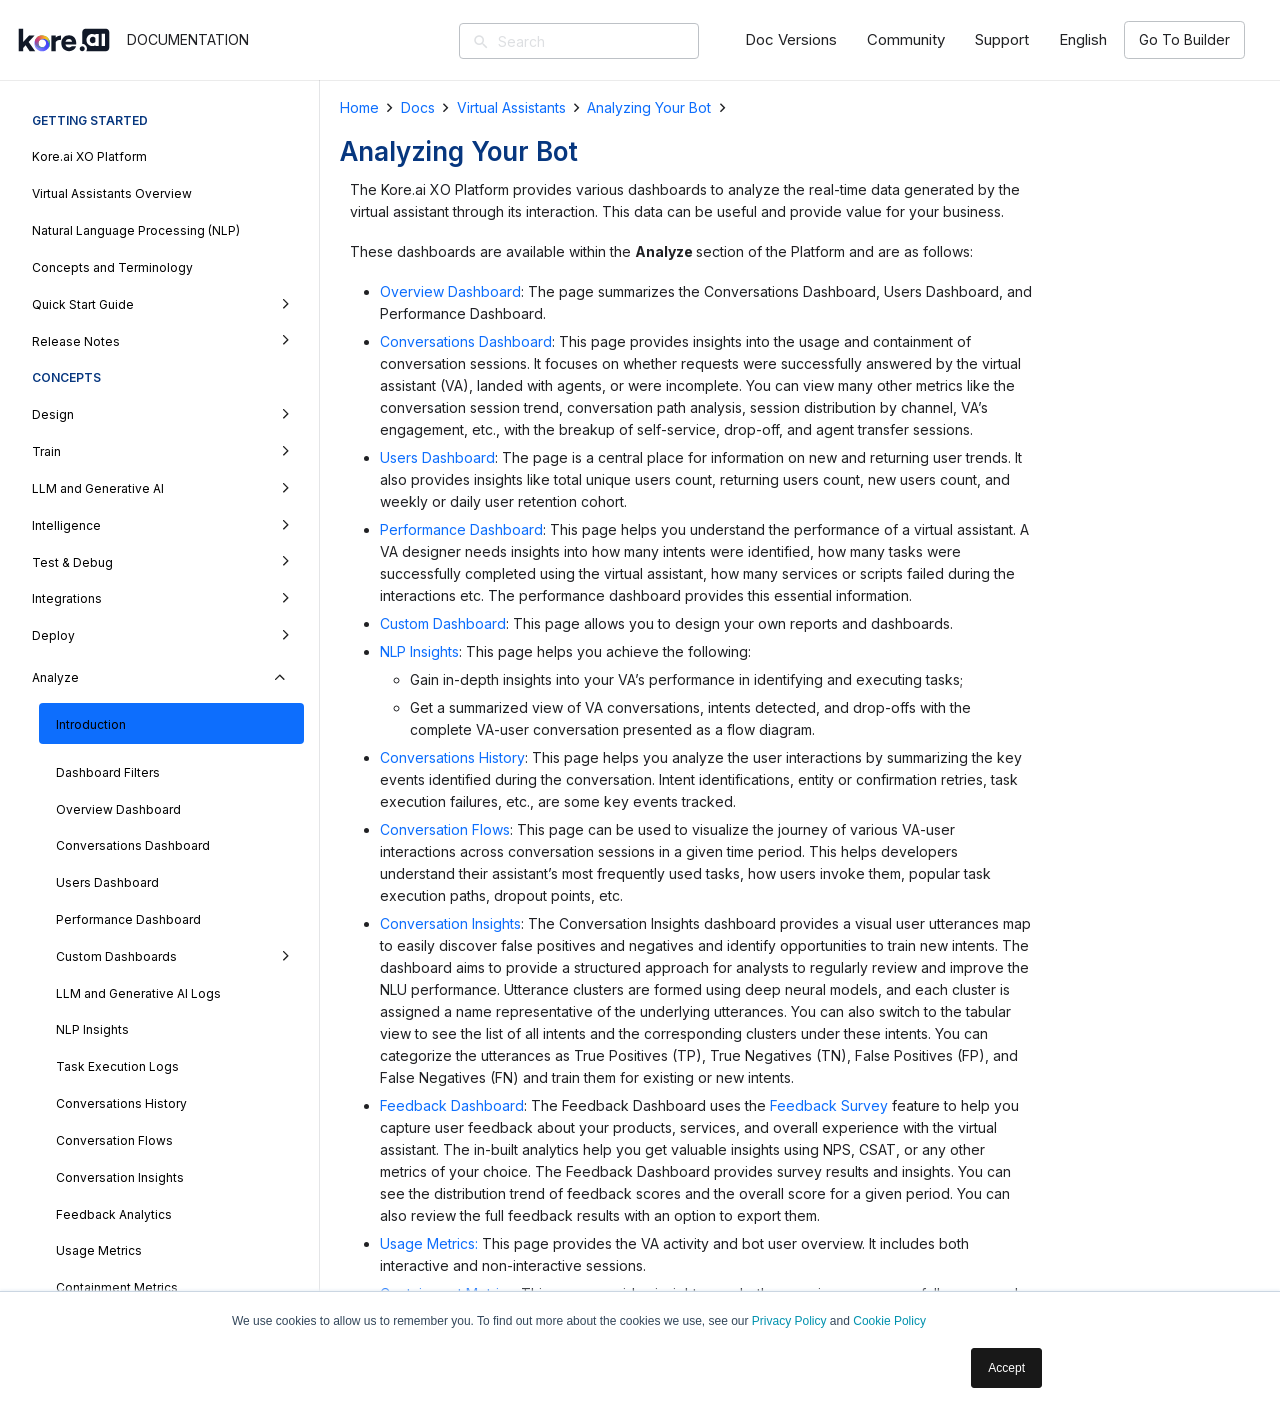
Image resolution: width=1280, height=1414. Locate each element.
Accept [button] (1006, 1368)
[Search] (608, 41)
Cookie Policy (889, 1321)
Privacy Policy (789, 1321)
